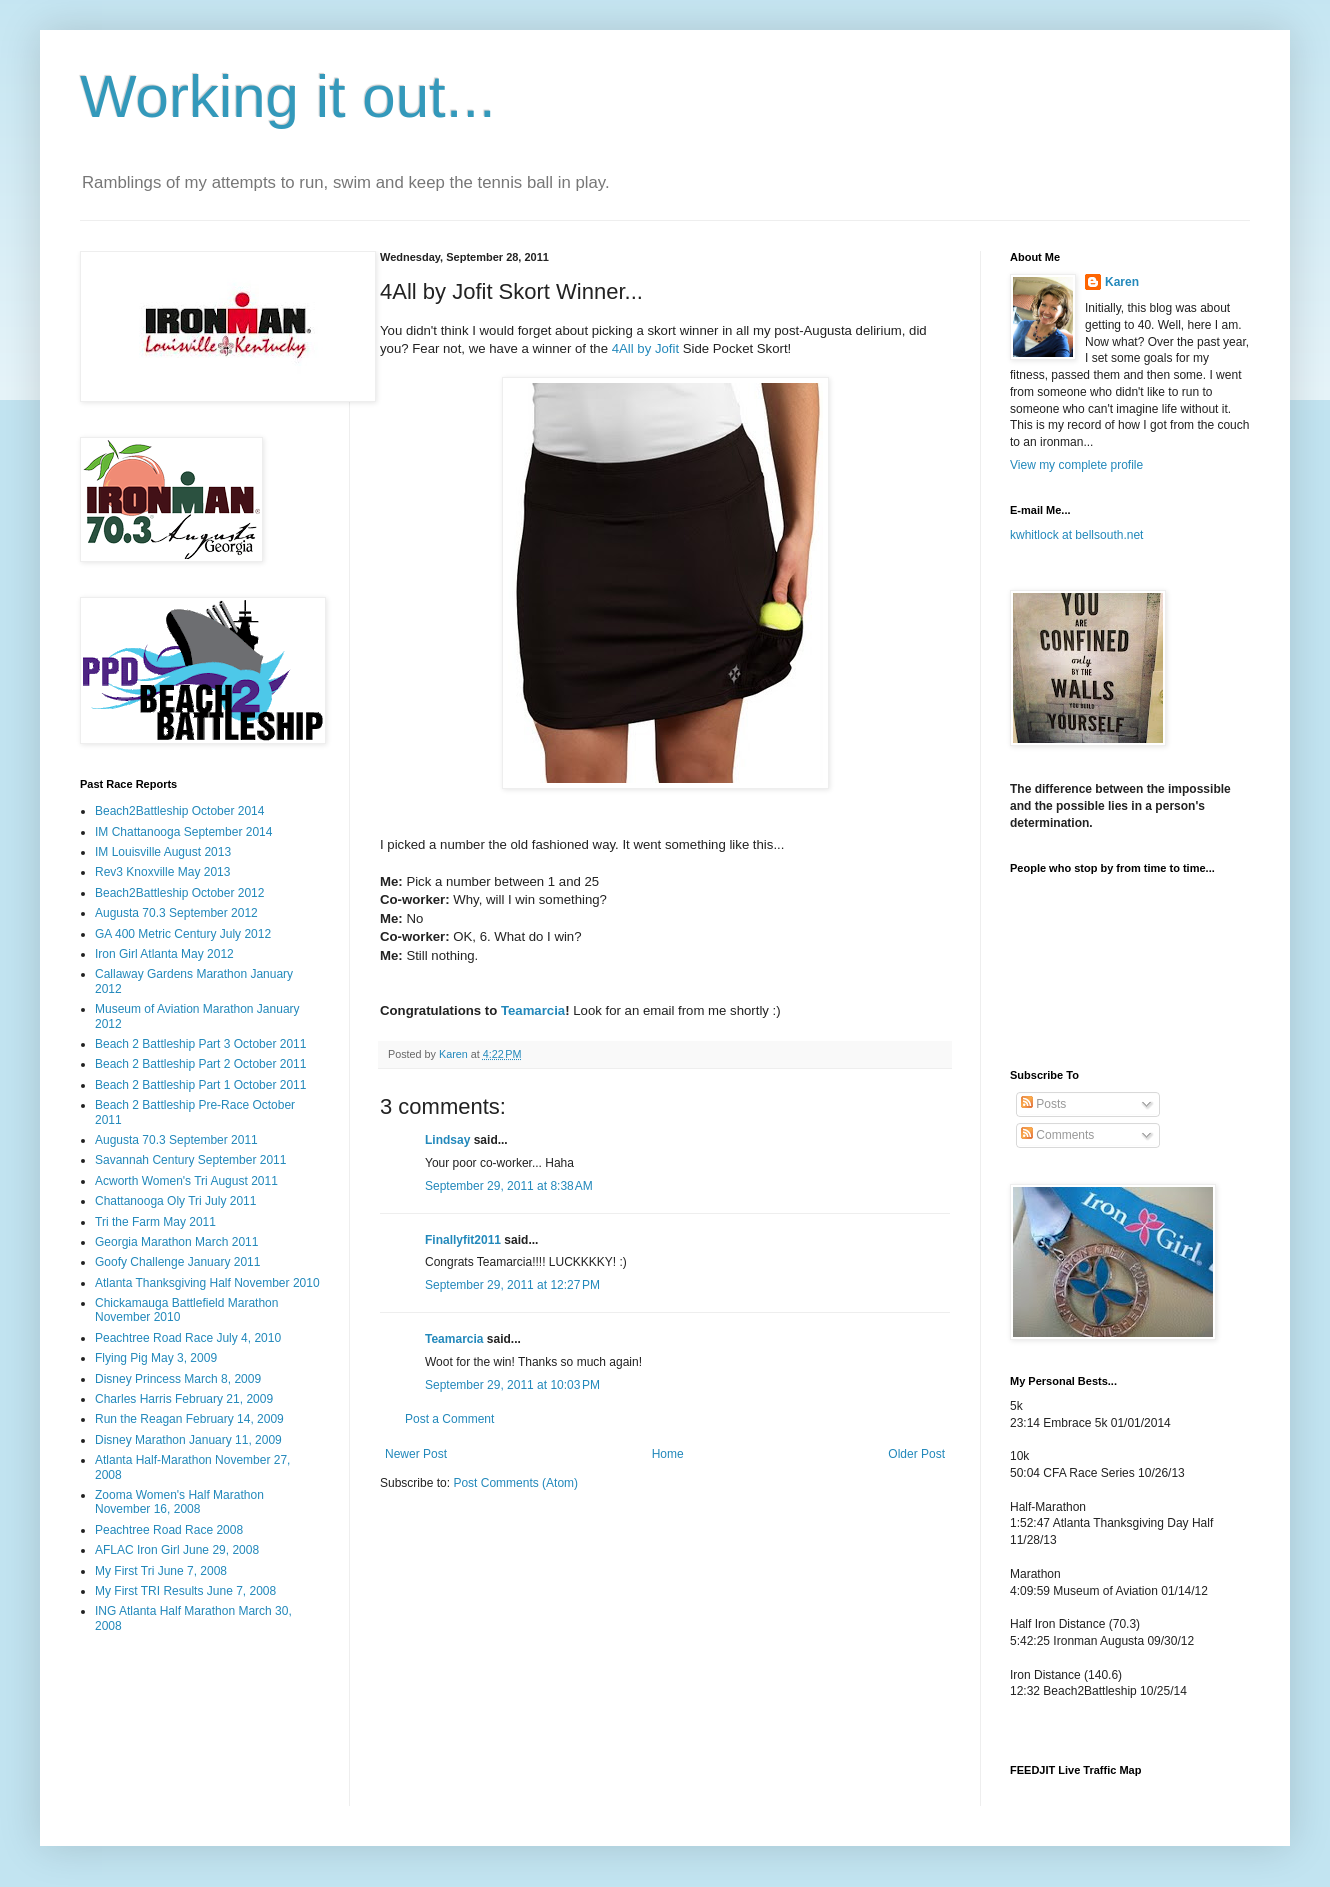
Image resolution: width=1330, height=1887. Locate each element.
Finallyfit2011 (463, 1240)
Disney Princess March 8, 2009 (178, 1379)
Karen (1122, 282)
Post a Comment (449, 1419)
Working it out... (288, 96)
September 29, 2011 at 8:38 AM (509, 1186)
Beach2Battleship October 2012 (179, 893)
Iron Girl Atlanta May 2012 (164, 954)
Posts (1043, 1104)
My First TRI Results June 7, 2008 (185, 1591)
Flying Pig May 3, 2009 (156, 1358)
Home (668, 1454)
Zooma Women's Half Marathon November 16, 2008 (179, 1502)
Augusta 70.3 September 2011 (176, 1140)
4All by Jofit (647, 348)
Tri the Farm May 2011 (155, 1222)
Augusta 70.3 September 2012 (176, 913)
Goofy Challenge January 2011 (177, 1262)
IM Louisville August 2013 (163, 852)
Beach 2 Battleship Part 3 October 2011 (200, 1044)
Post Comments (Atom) (515, 1483)
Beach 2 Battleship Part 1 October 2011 (200, 1085)
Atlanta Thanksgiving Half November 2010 (207, 1283)
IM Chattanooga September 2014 (183, 832)
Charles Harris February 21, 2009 (184, 1399)
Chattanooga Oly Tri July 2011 (175, 1201)
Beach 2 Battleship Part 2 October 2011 (200, 1064)
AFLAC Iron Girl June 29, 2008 (177, 1550)
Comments (1057, 1135)
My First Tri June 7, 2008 (161, 1571)
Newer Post (416, 1454)
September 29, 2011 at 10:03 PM (512, 1385)
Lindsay (447, 1140)
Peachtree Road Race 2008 (169, 1530)
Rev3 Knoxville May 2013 (162, 872)
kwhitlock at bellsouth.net (1076, 535)
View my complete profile (1076, 465)
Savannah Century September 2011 (190, 1160)
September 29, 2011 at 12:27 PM (512, 1285)
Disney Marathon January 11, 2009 (188, 1440)
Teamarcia (533, 1010)
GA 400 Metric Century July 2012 (183, 934)
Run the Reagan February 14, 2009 (189, 1419)
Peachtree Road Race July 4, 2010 (188, 1338)
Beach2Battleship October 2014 (179, 811)
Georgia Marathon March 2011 (176, 1242)
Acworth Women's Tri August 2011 (186, 1181)
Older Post (916, 1454)
